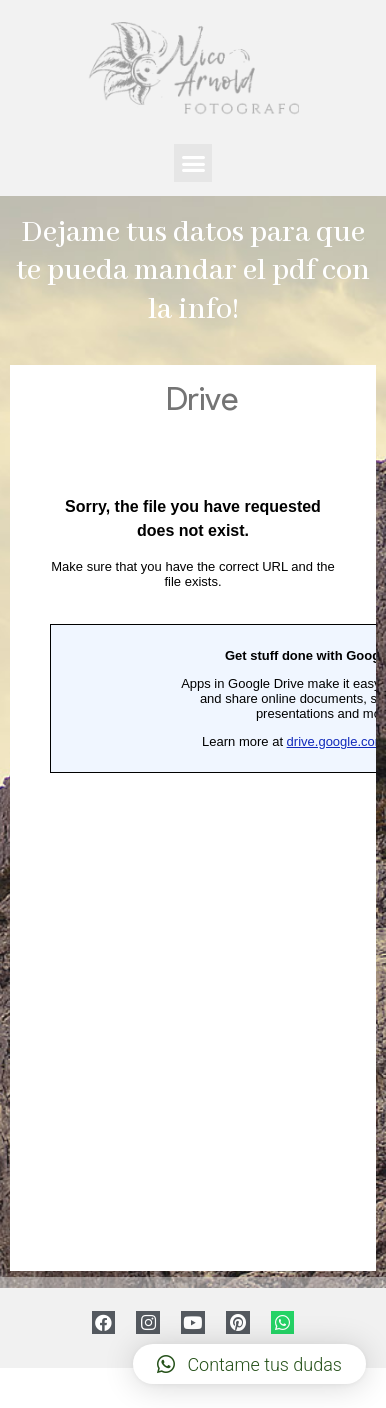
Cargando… (193, 818)
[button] (193, 163)
